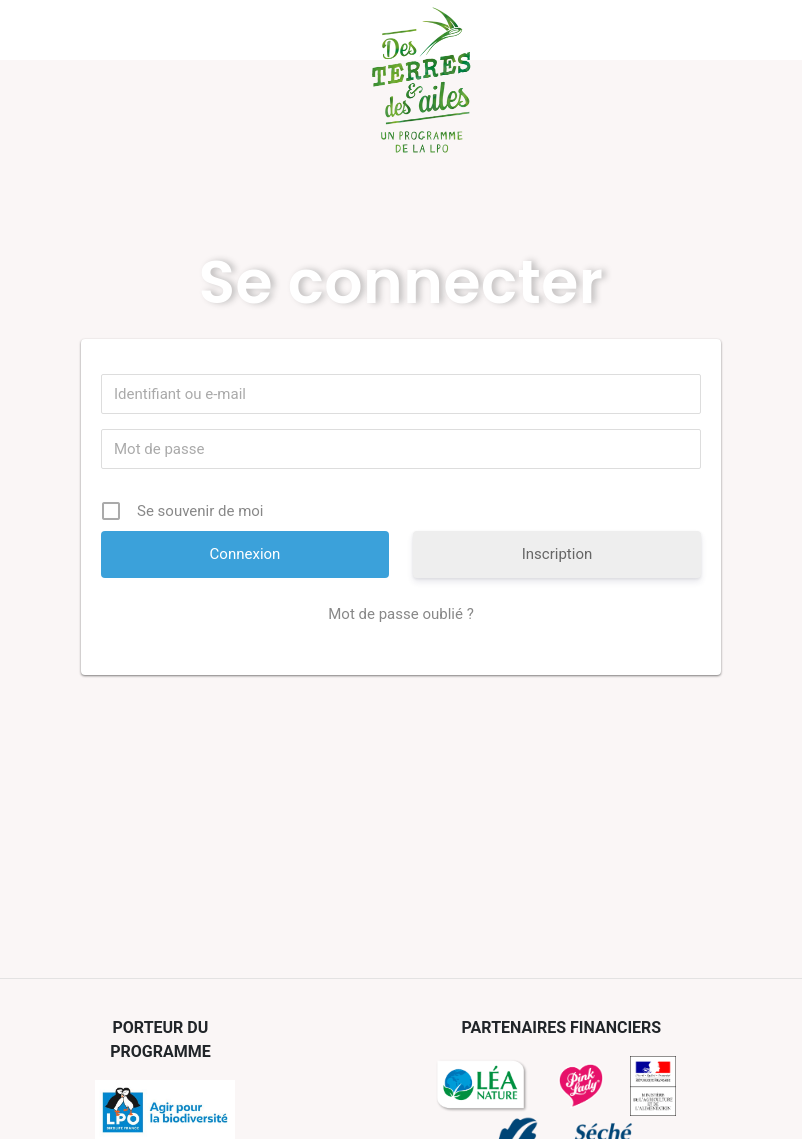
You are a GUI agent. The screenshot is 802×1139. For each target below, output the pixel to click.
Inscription (557, 554)
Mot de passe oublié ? (400, 614)
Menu (68, 30)
